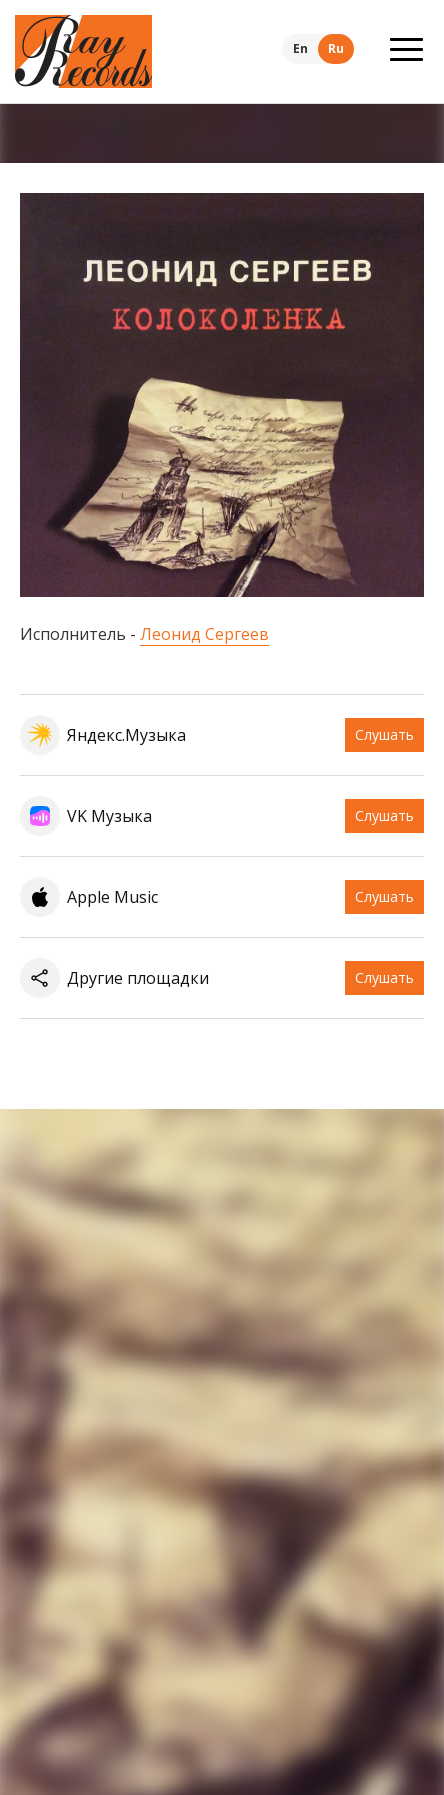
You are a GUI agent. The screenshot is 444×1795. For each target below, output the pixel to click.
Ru (336, 48)
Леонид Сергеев (204, 634)
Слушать (384, 734)
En (300, 48)
